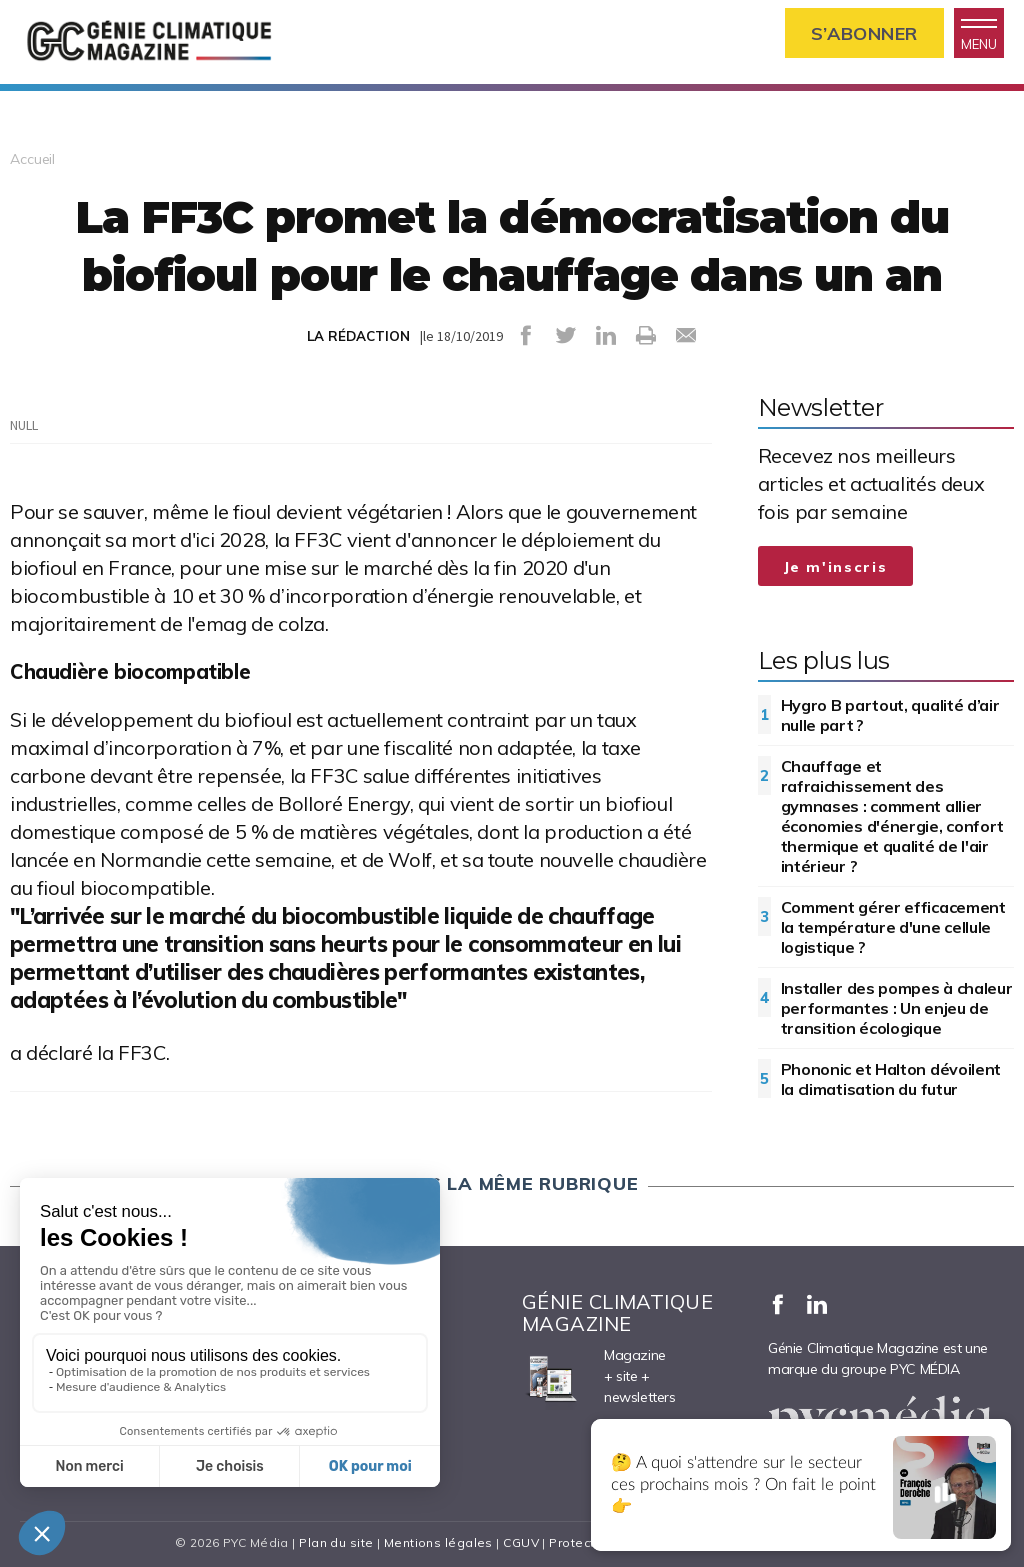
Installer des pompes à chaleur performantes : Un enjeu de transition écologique (897, 1008)
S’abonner (864, 33)
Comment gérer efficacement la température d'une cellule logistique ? (893, 927)
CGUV (521, 1542)
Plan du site (336, 1542)
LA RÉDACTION (358, 336)
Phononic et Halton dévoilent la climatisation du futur (891, 1079)
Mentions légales (438, 1542)
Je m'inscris (836, 567)
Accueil (32, 159)
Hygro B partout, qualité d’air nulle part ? (890, 715)
